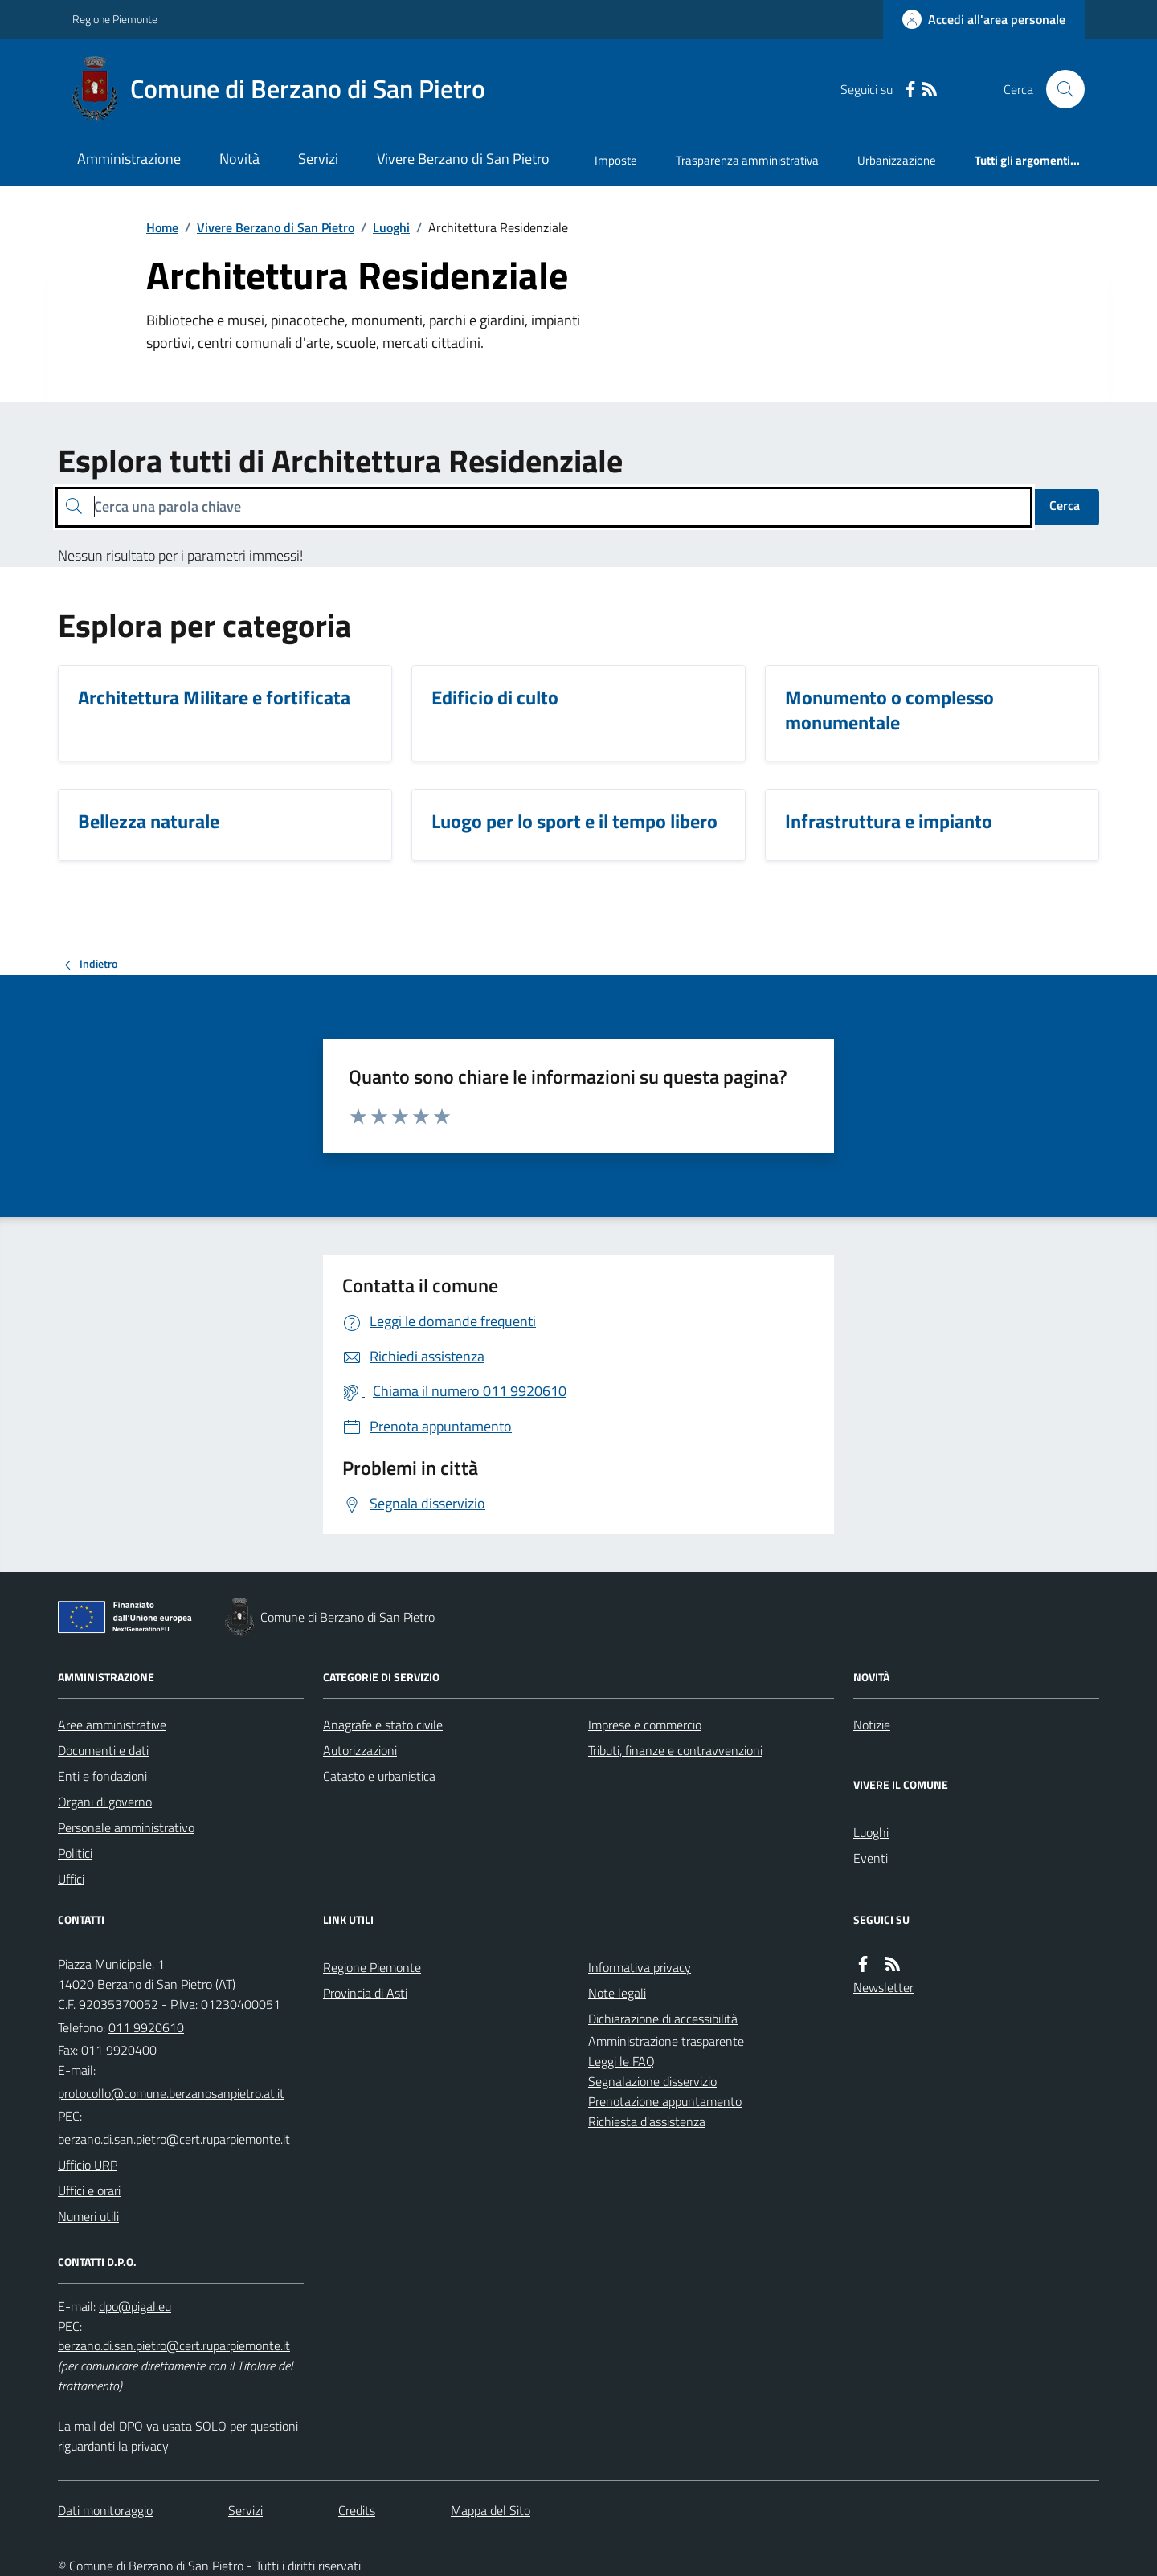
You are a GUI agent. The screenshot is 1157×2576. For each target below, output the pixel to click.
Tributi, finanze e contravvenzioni (675, 1750)
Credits (356, 2510)
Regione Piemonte (114, 18)
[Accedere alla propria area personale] (984, 19)
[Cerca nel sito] (1059, 89)
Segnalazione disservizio (652, 2081)
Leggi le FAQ (621, 2061)
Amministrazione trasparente (666, 2041)
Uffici (71, 1878)
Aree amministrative (112, 1724)
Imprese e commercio (644, 1724)
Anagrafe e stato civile (383, 1724)
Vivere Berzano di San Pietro (463, 158)
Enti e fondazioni (102, 1776)
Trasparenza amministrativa (747, 160)
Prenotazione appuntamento (665, 2101)
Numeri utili (88, 2216)
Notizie (871, 1724)
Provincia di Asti (365, 1992)
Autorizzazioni (360, 1750)
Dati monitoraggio (105, 2510)
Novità (239, 158)
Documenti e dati (103, 1750)
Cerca (1064, 505)
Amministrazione (129, 158)
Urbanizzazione (896, 160)
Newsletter (883, 1987)
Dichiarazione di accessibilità (663, 2018)
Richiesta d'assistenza (646, 2121)
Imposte (616, 160)
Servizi (318, 158)
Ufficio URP (87, 2164)
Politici (75, 1853)
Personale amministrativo (126, 1827)
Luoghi (391, 227)
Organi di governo (105, 1801)
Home (162, 227)
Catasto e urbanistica (379, 1776)
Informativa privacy (639, 1967)
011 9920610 (146, 2027)
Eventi (870, 1858)
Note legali (617, 1992)
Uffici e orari (89, 2190)
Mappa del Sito (490, 2510)
